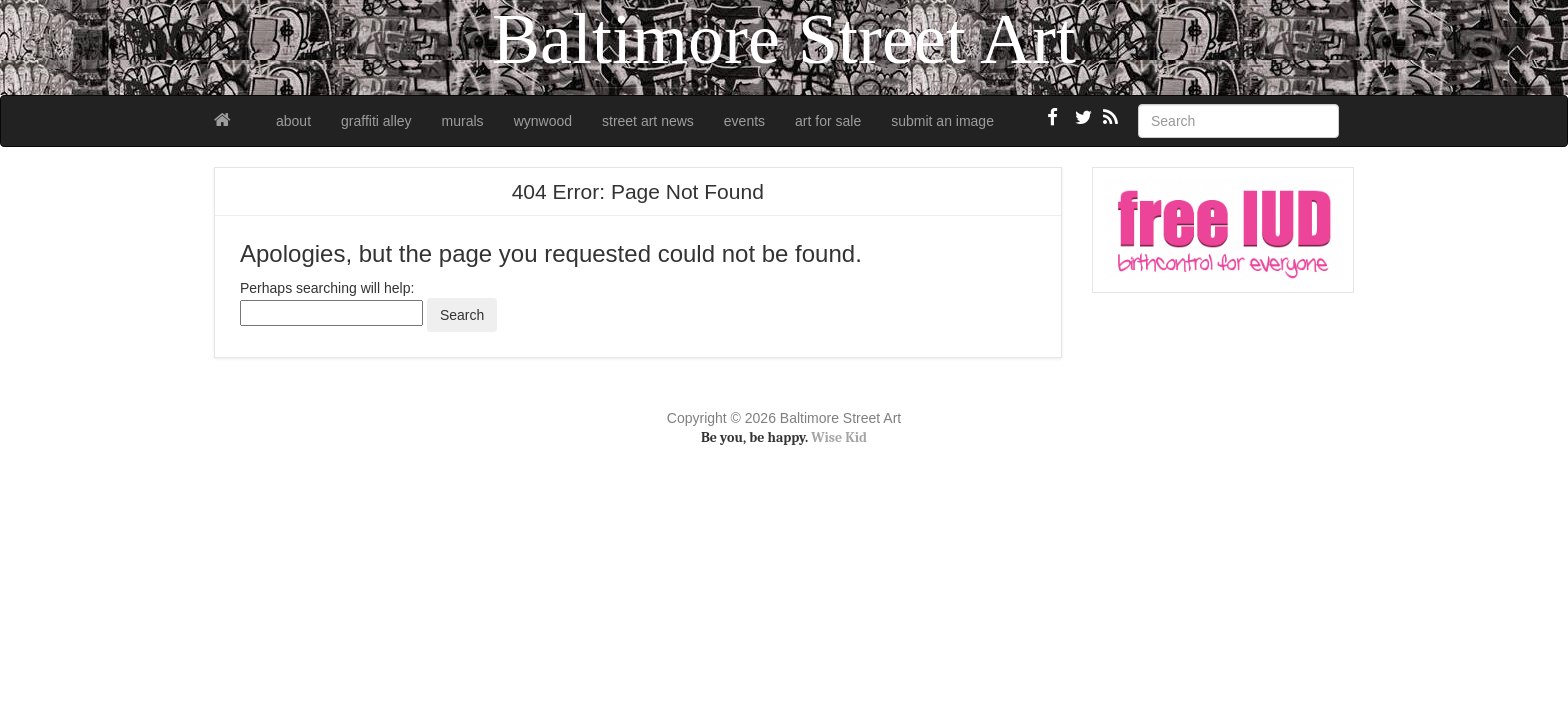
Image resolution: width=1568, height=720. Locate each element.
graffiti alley (376, 121)
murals (463, 121)
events (744, 121)
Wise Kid (839, 437)
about (293, 121)
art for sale (828, 121)
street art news (648, 121)
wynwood (543, 121)
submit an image (942, 121)
